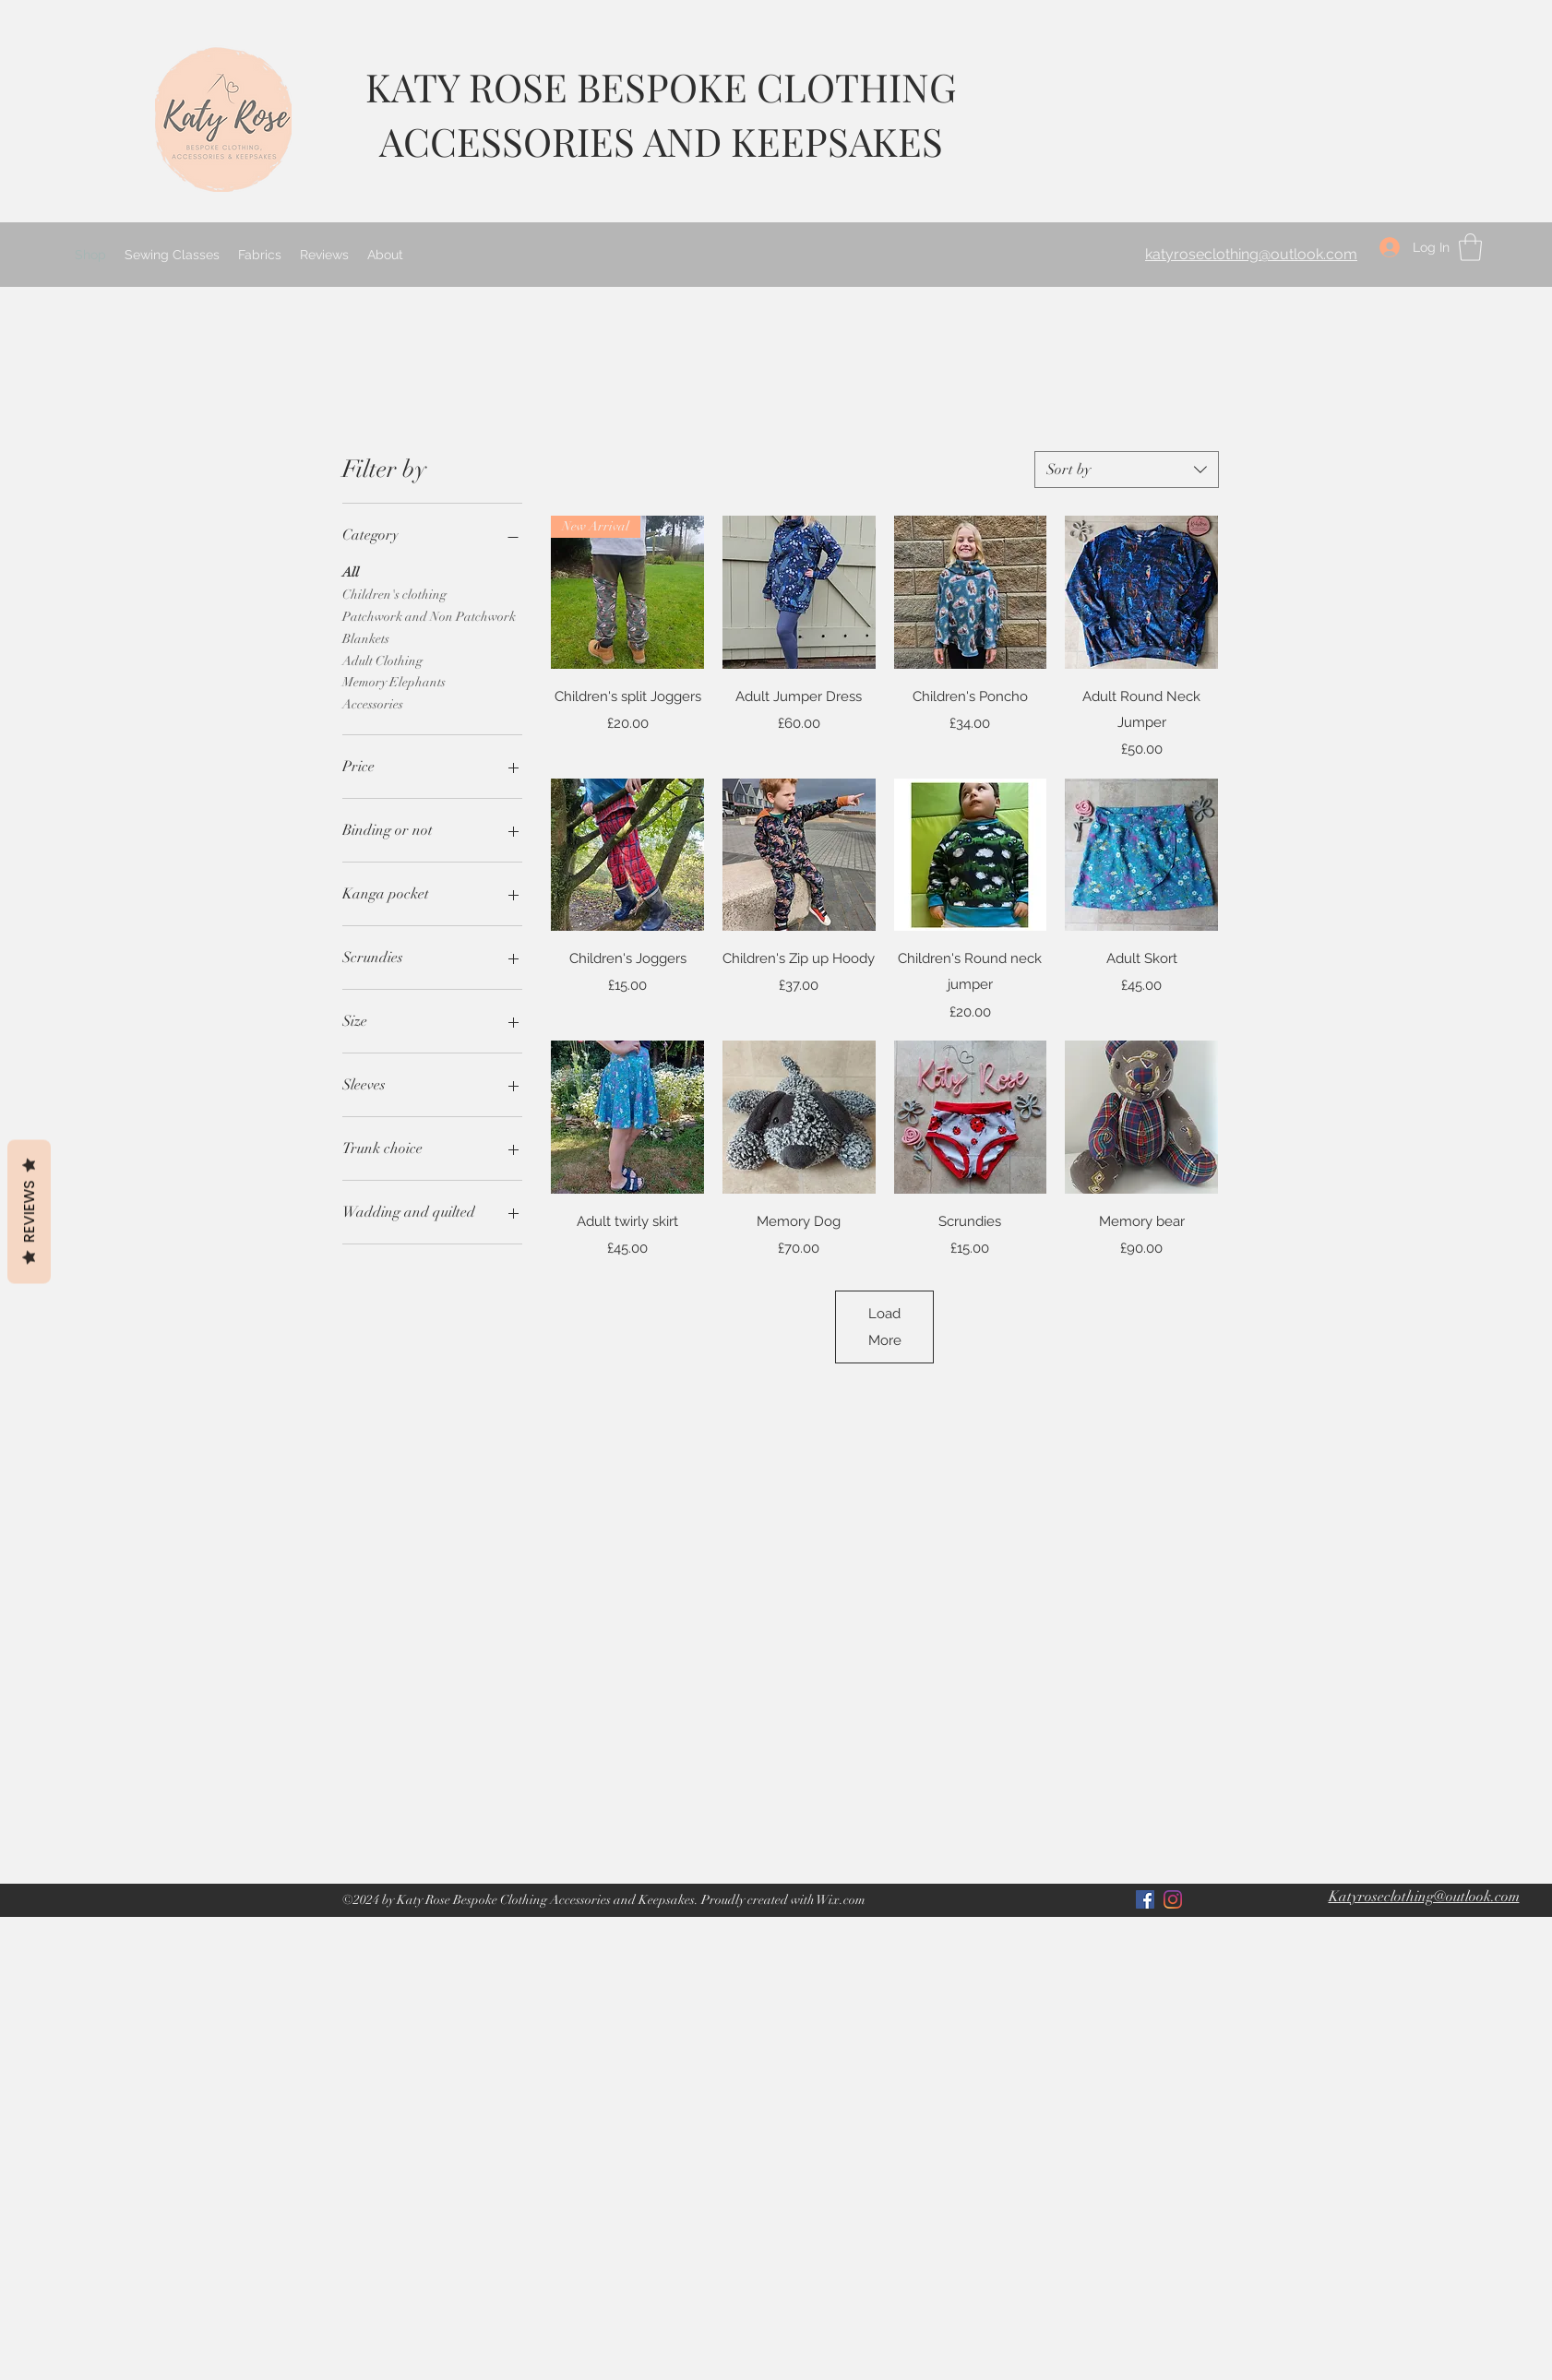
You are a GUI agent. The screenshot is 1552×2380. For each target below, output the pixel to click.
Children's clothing (394, 593)
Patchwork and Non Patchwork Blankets (429, 626)
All (350, 571)
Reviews (29, 1212)
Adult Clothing (382, 659)
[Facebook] (1145, 1899)
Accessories (372, 703)
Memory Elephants (394, 681)
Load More (884, 1326)
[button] (1470, 247)
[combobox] (1126, 469)
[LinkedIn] (1173, 1899)
